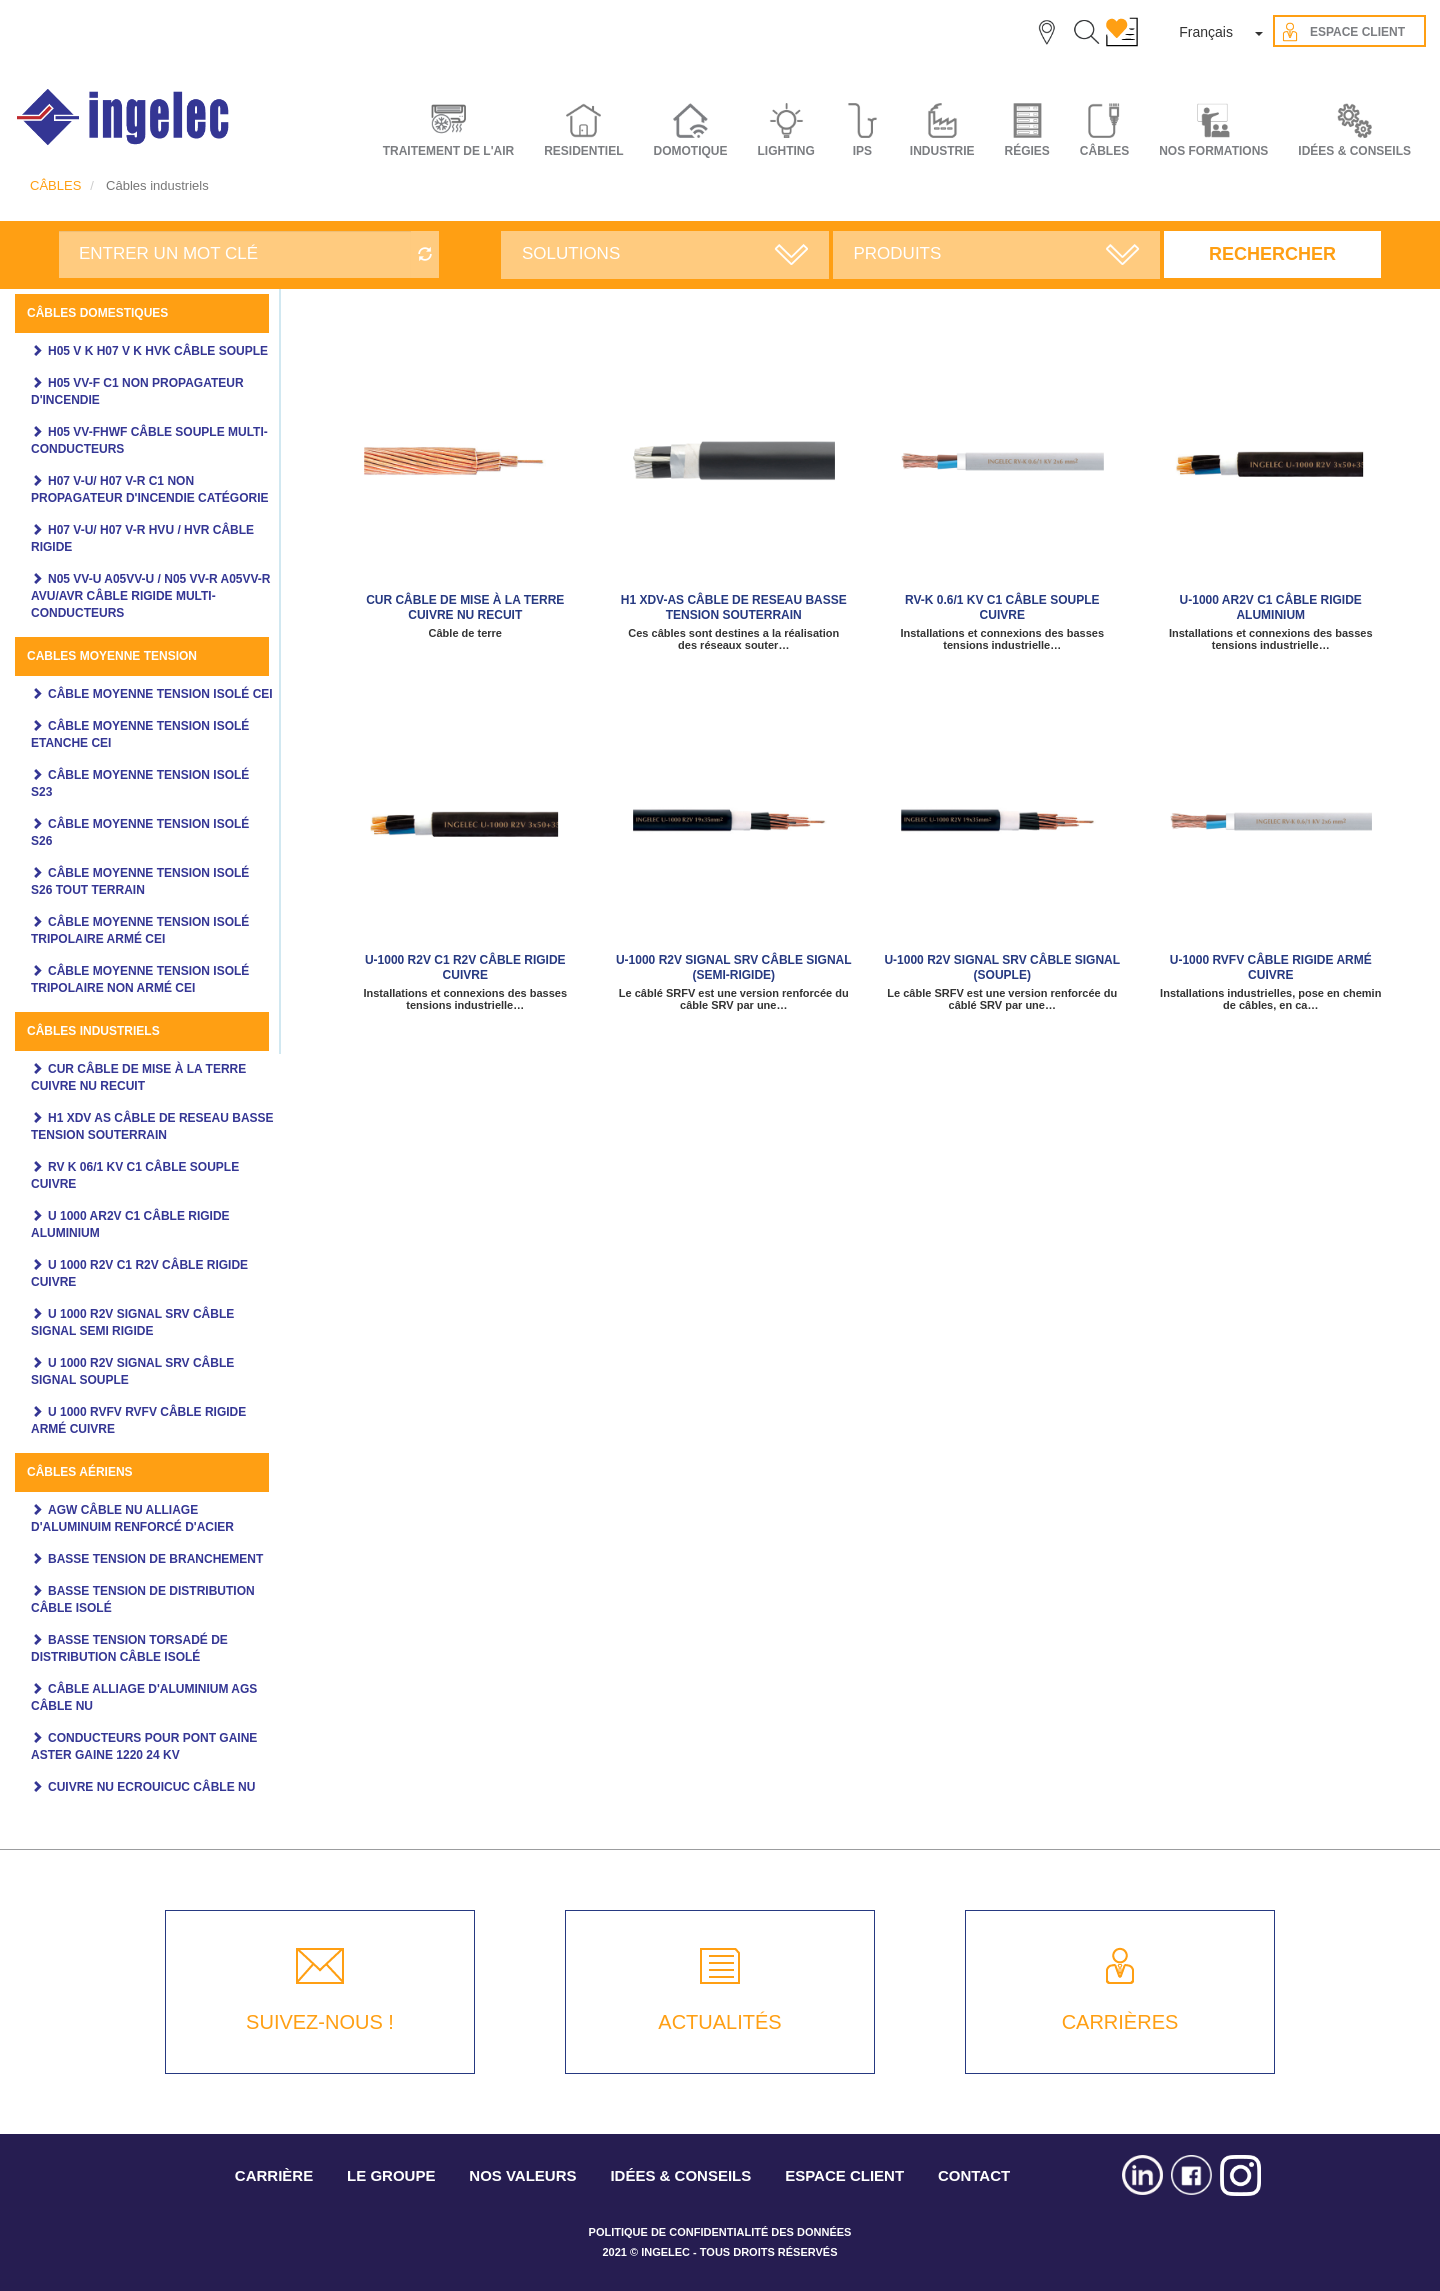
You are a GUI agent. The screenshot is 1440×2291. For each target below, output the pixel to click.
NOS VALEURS (522, 2175)
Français (1206, 32)
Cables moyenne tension (112, 656)
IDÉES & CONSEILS (1354, 151)
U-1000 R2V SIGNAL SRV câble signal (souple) (1002, 967)
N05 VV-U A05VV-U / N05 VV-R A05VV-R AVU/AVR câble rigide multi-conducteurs (151, 596)
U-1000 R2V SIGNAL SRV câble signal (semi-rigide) (734, 967)
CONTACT (974, 2175)
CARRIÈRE (274, 2175)
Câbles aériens (80, 1472)
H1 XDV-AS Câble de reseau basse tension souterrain (734, 607)
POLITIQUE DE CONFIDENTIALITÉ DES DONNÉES (720, 2232)
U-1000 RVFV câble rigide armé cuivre (1271, 967)
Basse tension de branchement (155, 1559)
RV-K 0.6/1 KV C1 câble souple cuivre (1002, 607)
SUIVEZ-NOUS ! (320, 2022)
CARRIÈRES (1120, 2022)
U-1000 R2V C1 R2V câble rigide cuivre (465, 967)
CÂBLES (55, 185)
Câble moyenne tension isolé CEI (160, 694)
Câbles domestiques (97, 313)
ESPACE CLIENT (844, 2175)
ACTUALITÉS (719, 2022)
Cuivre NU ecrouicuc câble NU (151, 1787)
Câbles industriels (93, 1031)
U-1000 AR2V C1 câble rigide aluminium (1271, 607)
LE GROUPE (391, 2175)
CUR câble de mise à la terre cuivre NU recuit (465, 607)
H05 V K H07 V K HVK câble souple (158, 351)
